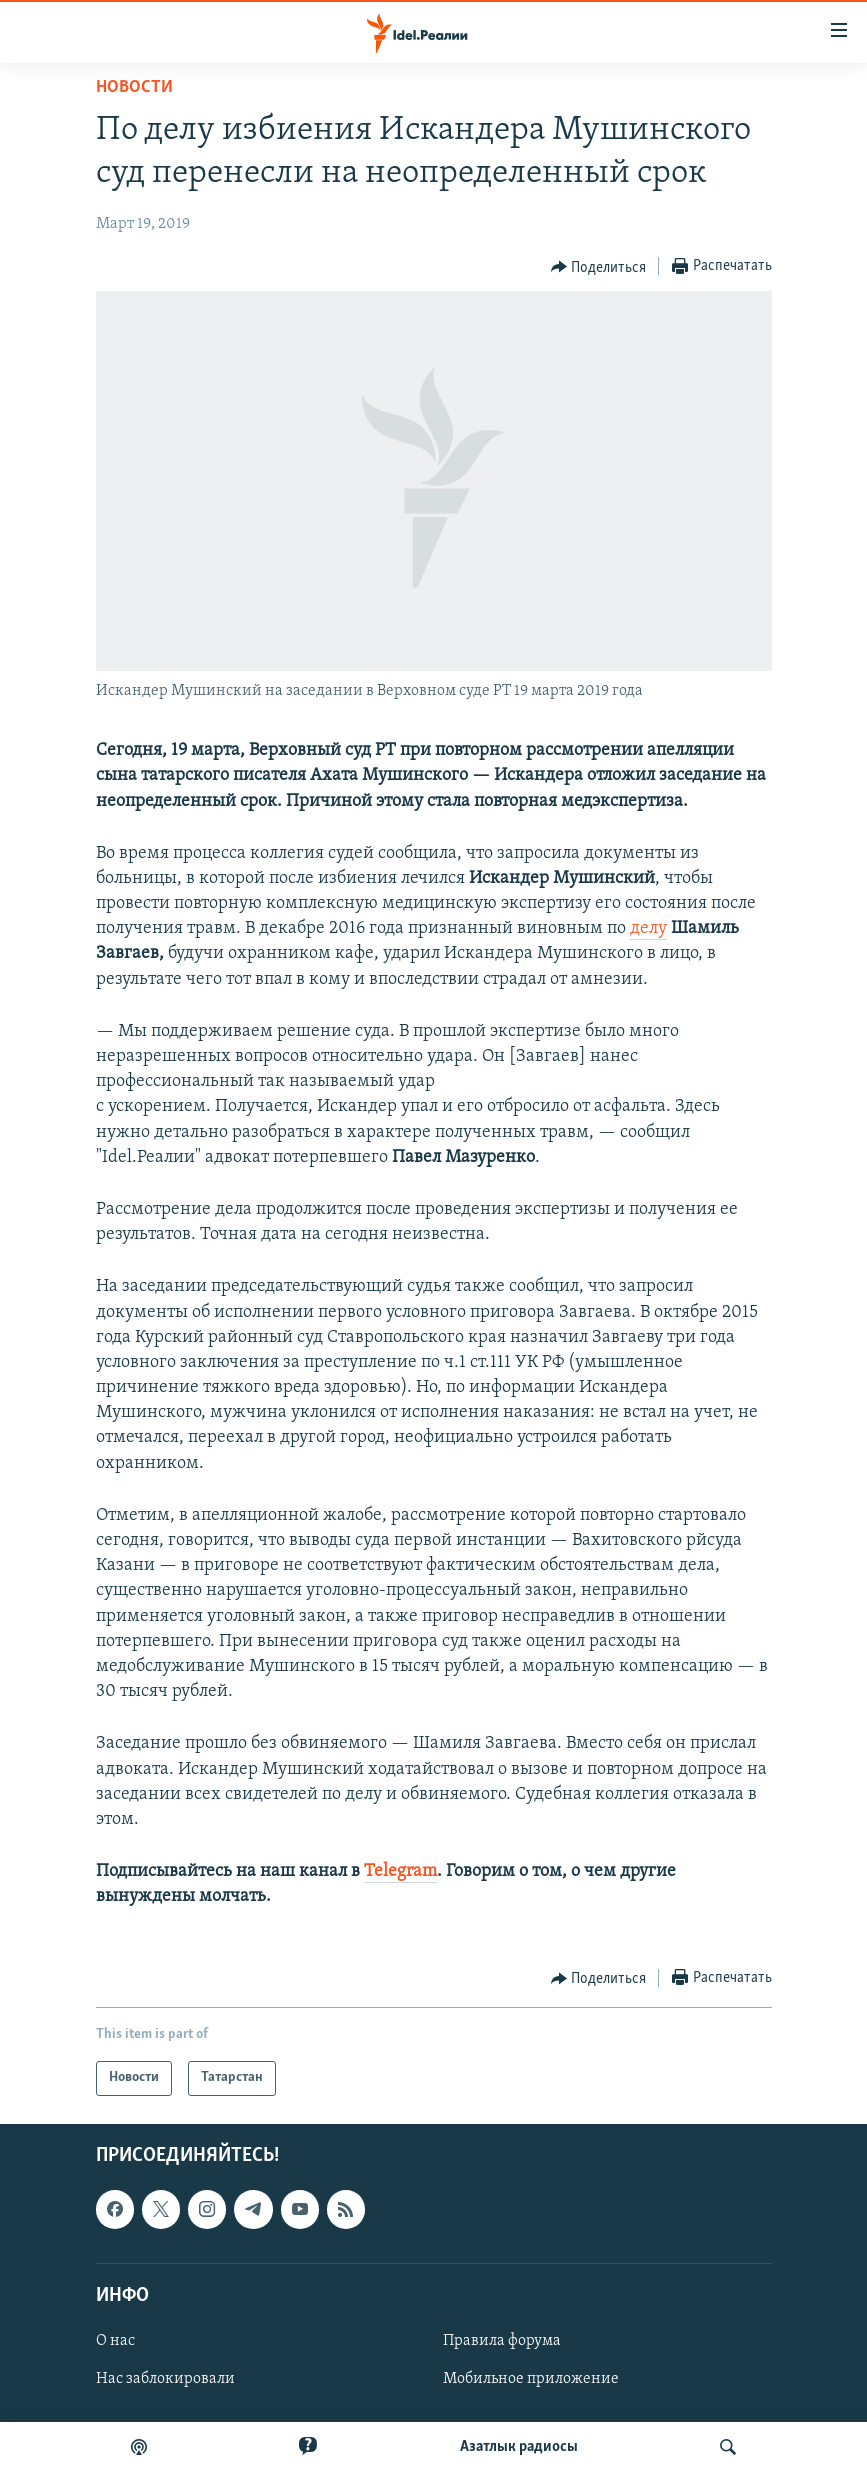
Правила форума (502, 2341)
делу (648, 928)
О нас (115, 2341)
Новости (134, 87)
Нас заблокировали (165, 2379)
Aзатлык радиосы (519, 2447)
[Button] (599, 267)
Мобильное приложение (531, 2379)
